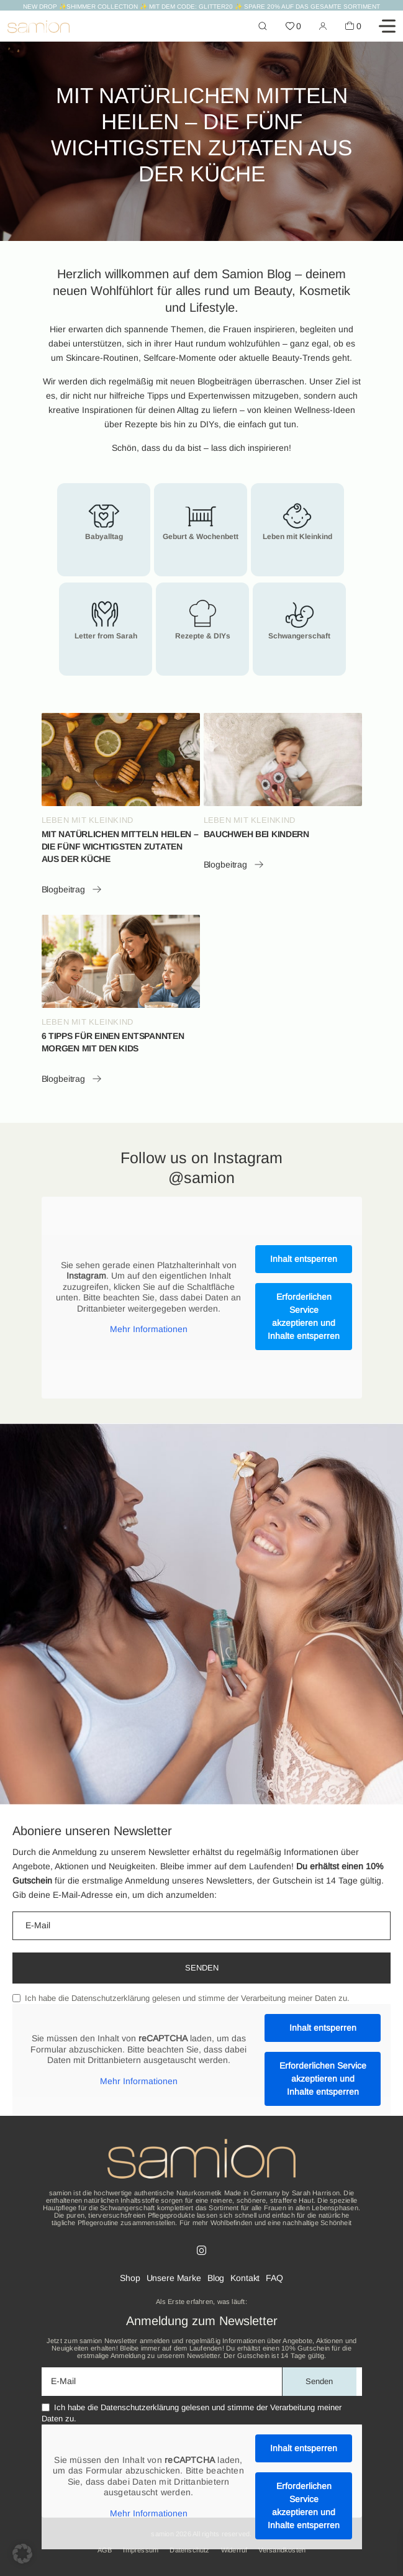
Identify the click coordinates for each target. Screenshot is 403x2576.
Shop (130, 2278)
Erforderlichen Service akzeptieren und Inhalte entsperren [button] (304, 1316)
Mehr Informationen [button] (148, 1329)
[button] (22, 2553)
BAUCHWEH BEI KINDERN (256, 834)
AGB (104, 2550)
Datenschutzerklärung (110, 1998)
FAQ (274, 2278)
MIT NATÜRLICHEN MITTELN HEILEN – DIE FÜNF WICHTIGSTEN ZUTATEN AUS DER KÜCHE (120, 846)
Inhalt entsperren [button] (303, 1259)
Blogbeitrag (72, 889)
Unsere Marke (174, 2278)
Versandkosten (282, 2550)
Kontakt (245, 2278)
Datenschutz (189, 2550)
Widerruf (234, 2550)
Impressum (140, 2550)
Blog (215, 2278)
